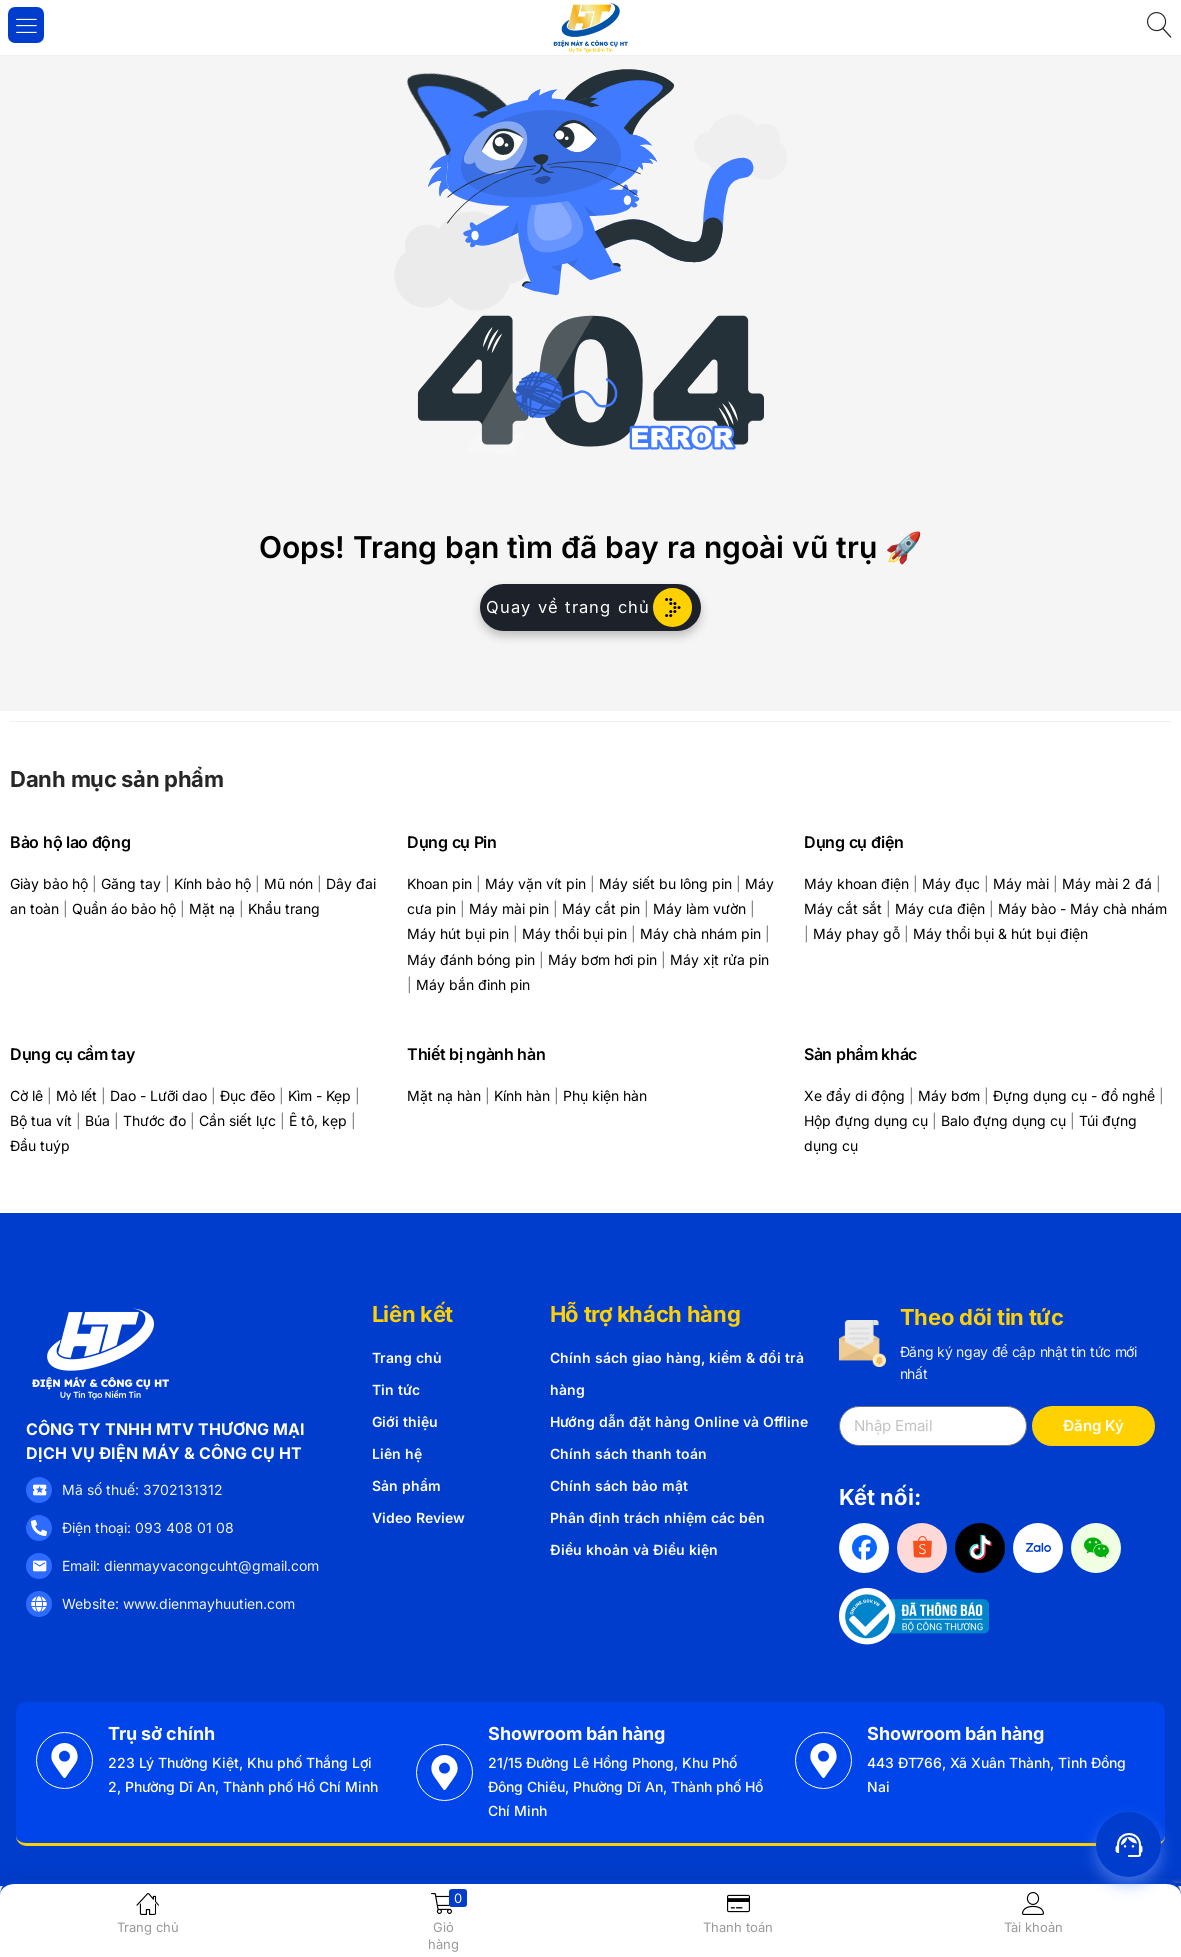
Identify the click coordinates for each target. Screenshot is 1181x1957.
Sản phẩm (406, 1485)
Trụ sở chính (161, 1733)
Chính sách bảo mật (619, 1485)
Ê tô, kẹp (318, 1120)
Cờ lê (26, 1095)
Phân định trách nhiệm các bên (657, 1517)
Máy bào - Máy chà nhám (1082, 908)
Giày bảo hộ (49, 883)
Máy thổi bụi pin (574, 933)
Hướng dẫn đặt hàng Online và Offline (679, 1421)
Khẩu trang (284, 908)
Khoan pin (439, 883)
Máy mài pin (509, 908)
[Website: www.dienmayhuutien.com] (39, 1604)
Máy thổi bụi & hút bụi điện (1000, 933)
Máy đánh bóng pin (471, 959)
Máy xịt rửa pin (719, 959)
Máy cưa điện (940, 908)
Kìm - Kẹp (319, 1095)
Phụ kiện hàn (605, 1095)
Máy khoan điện (856, 883)
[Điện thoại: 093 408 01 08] (39, 1528)
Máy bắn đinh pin (473, 984)
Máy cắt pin (601, 908)
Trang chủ (407, 1357)
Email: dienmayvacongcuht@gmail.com (190, 1565)
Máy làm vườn (699, 908)
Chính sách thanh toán (628, 1453)
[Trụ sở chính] (64, 1760)
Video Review (418, 1517)
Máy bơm (949, 1095)
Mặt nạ (212, 908)
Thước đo (154, 1120)
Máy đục (951, 883)
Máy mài (1021, 883)
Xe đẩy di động (854, 1095)
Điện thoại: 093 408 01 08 (148, 1527)
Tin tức (396, 1389)
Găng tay (131, 883)
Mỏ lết (76, 1095)
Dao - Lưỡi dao (158, 1095)
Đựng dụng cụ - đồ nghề (1074, 1095)
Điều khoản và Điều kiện (634, 1549)
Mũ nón (288, 883)
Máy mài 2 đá (1107, 883)
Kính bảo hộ (212, 883)
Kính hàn (522, 1095)
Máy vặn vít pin (535, 883)
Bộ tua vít (41, 1120)
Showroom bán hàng (576, 1733)
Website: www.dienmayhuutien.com (178, 1603)
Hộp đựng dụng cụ (866, 1120)
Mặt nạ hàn (444, 1095)
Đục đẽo (247, 1095)
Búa (97, 1120)
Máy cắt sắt (843, 908)
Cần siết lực (237, 1120)
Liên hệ (397, 1453)
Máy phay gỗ (856, 933)
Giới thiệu (405, 1421)
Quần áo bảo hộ (124, 908)
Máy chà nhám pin (700, 933)
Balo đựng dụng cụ (1003, 1120)
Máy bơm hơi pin (602, 959)
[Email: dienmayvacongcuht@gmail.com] (39, 1566)
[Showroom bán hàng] (444, 1772)
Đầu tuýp (40, 1145)
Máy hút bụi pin (458, 933)
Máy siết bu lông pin (665, 883)
